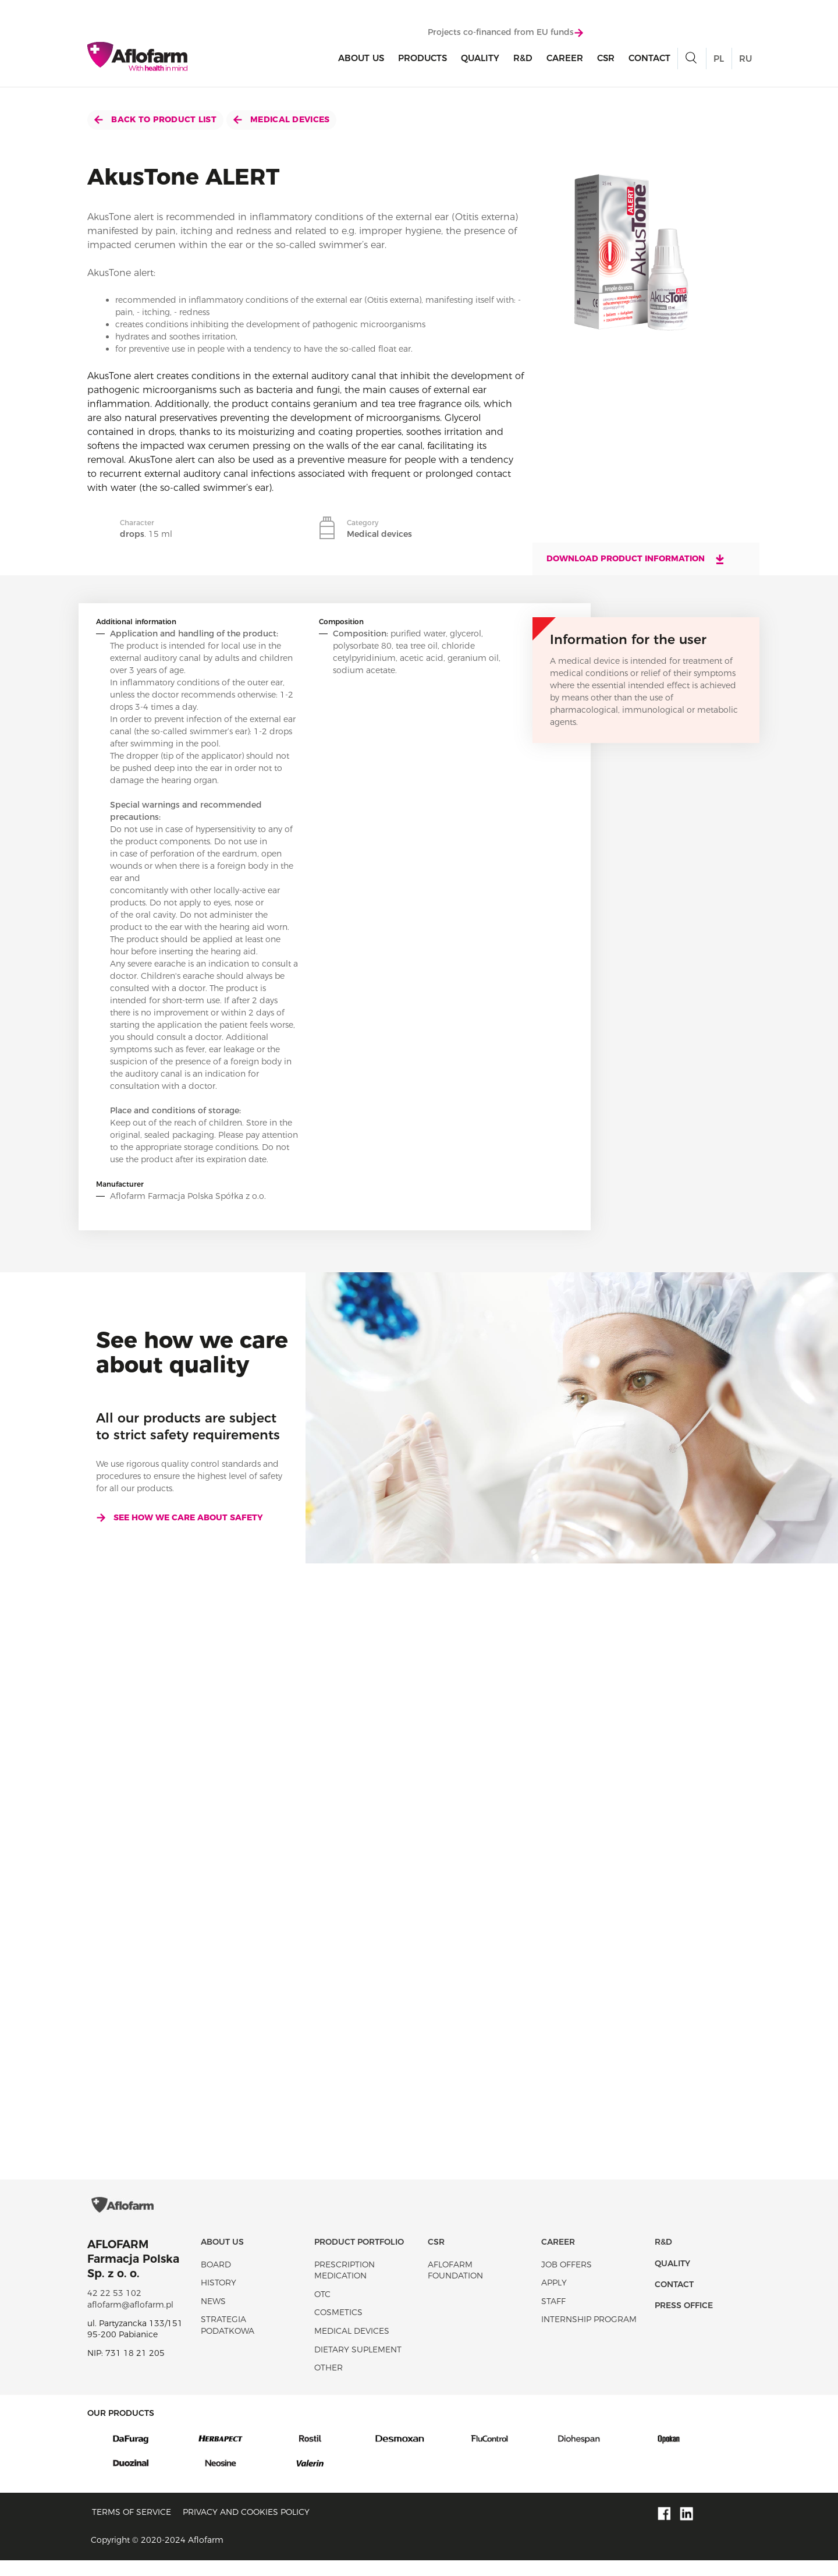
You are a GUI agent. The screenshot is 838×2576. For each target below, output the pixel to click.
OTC (322, 2310)
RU (745, 59)
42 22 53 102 (114, 2309)
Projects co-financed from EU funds (505, 33)
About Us (361, 59)
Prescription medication (344, 2286)
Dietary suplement (358, 2365)
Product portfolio (359, 2257)
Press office (684, 2321)
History (218, 2298)
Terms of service (131, 2527)
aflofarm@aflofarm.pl (130, 2320)
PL (718, 59)
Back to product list (155, 119)
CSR (606, 59)
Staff (553, 2317)
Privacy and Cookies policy (246, 2527)
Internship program (589, 2335)
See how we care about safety (179, 1517)
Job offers (566, 2280)
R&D (522, 59)
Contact (649, 59)
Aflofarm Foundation (455, 2286)
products (422, 59)
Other (328, 2383)
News (213, 2317)
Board (216, 2280)
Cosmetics (338, 2328)
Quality (480, 59)
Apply (554, 2298)
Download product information (636, 559)
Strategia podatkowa (227, 2341)
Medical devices (281, 119)
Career (564, 59)
